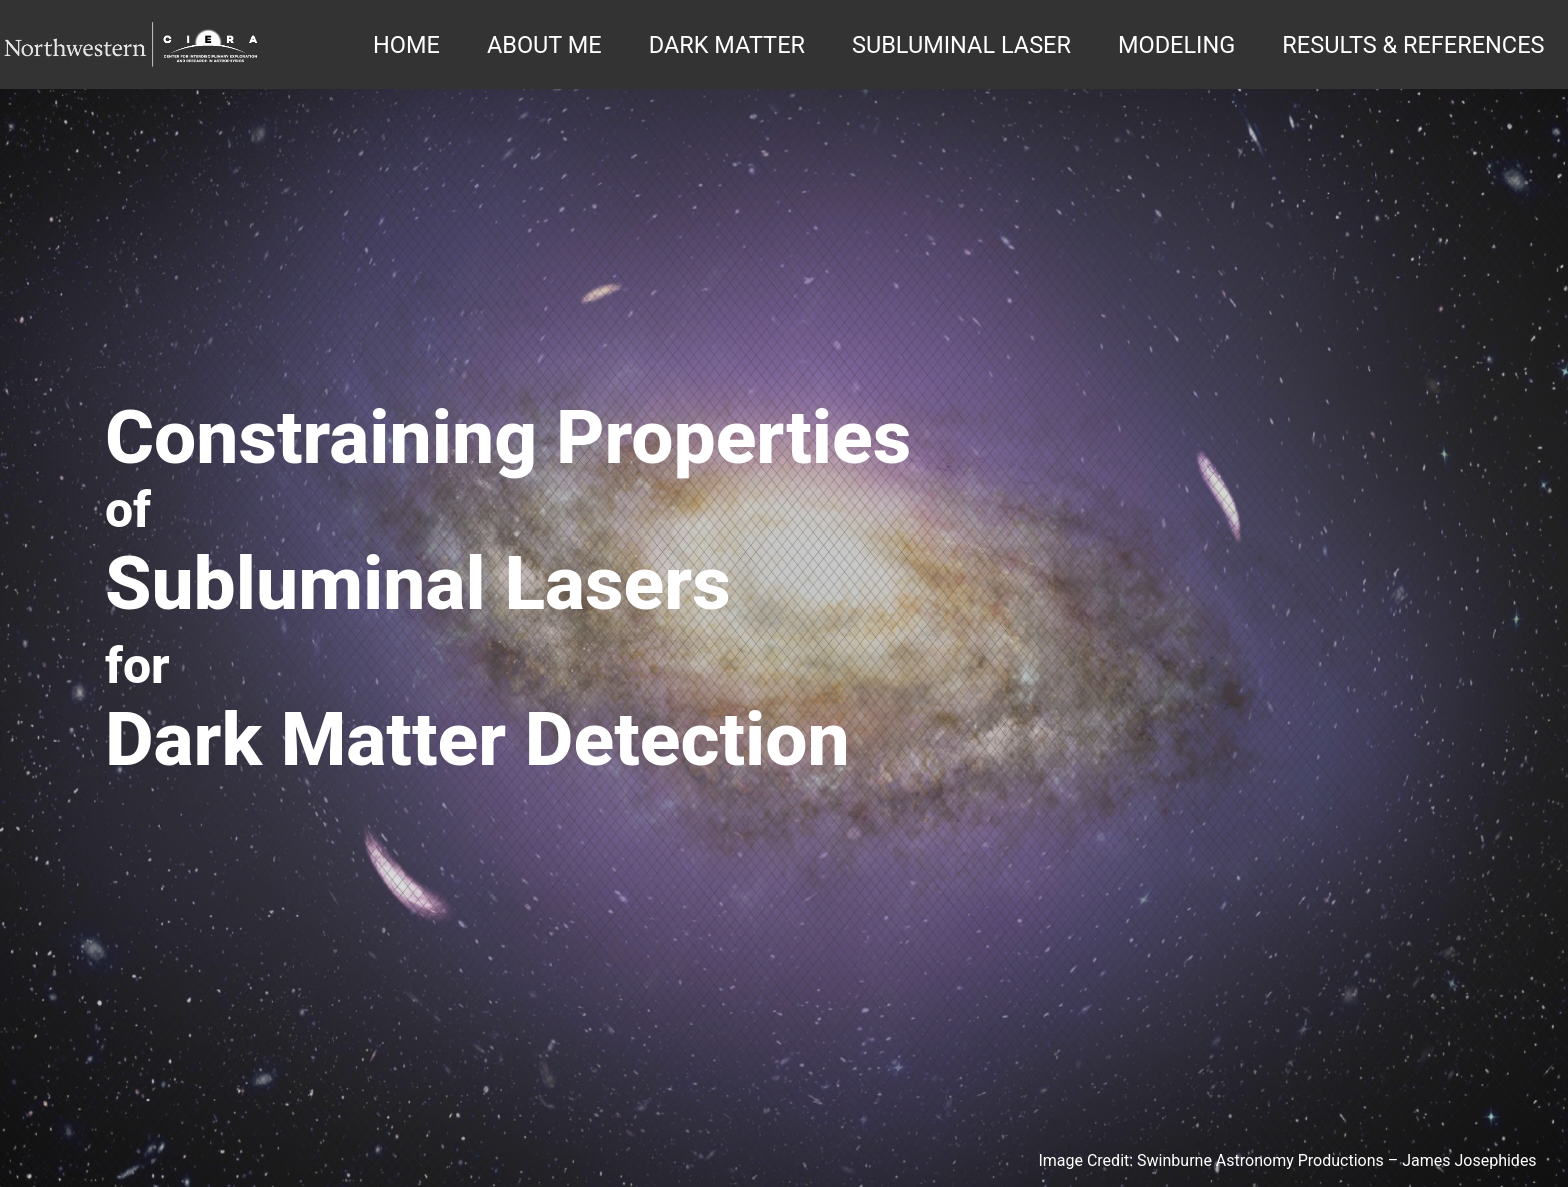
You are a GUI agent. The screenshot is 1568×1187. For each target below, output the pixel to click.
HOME (406, 45)
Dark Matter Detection (477, 740)
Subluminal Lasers (418, 584)
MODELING (1176, 45)
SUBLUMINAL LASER (961, 45)
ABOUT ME (544, 45)
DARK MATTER (727, 45)
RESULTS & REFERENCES (1413, 45)
